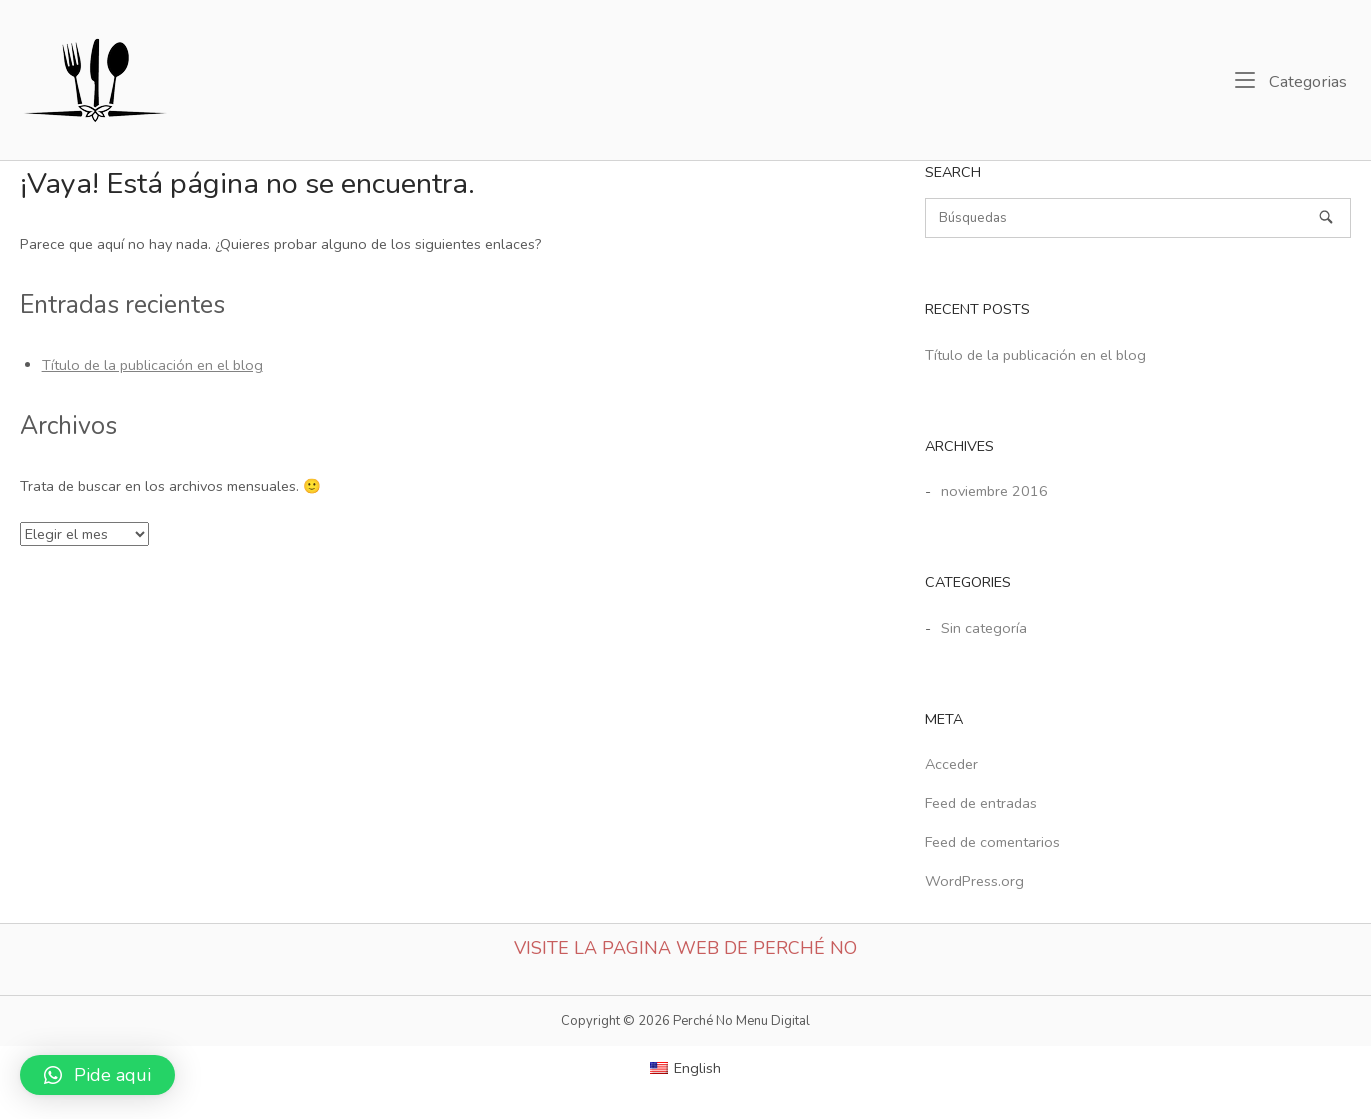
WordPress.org (974, 881)
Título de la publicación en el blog (152, 365)
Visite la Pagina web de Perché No (685, 948)
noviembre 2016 (994, 491)
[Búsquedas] (1326, 217)
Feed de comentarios (992, 842)
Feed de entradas (981, 803)
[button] (97, 1075)
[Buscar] (1138, 218)
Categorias (1291, 81)
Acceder (951, 764)
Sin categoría (984, 628)
